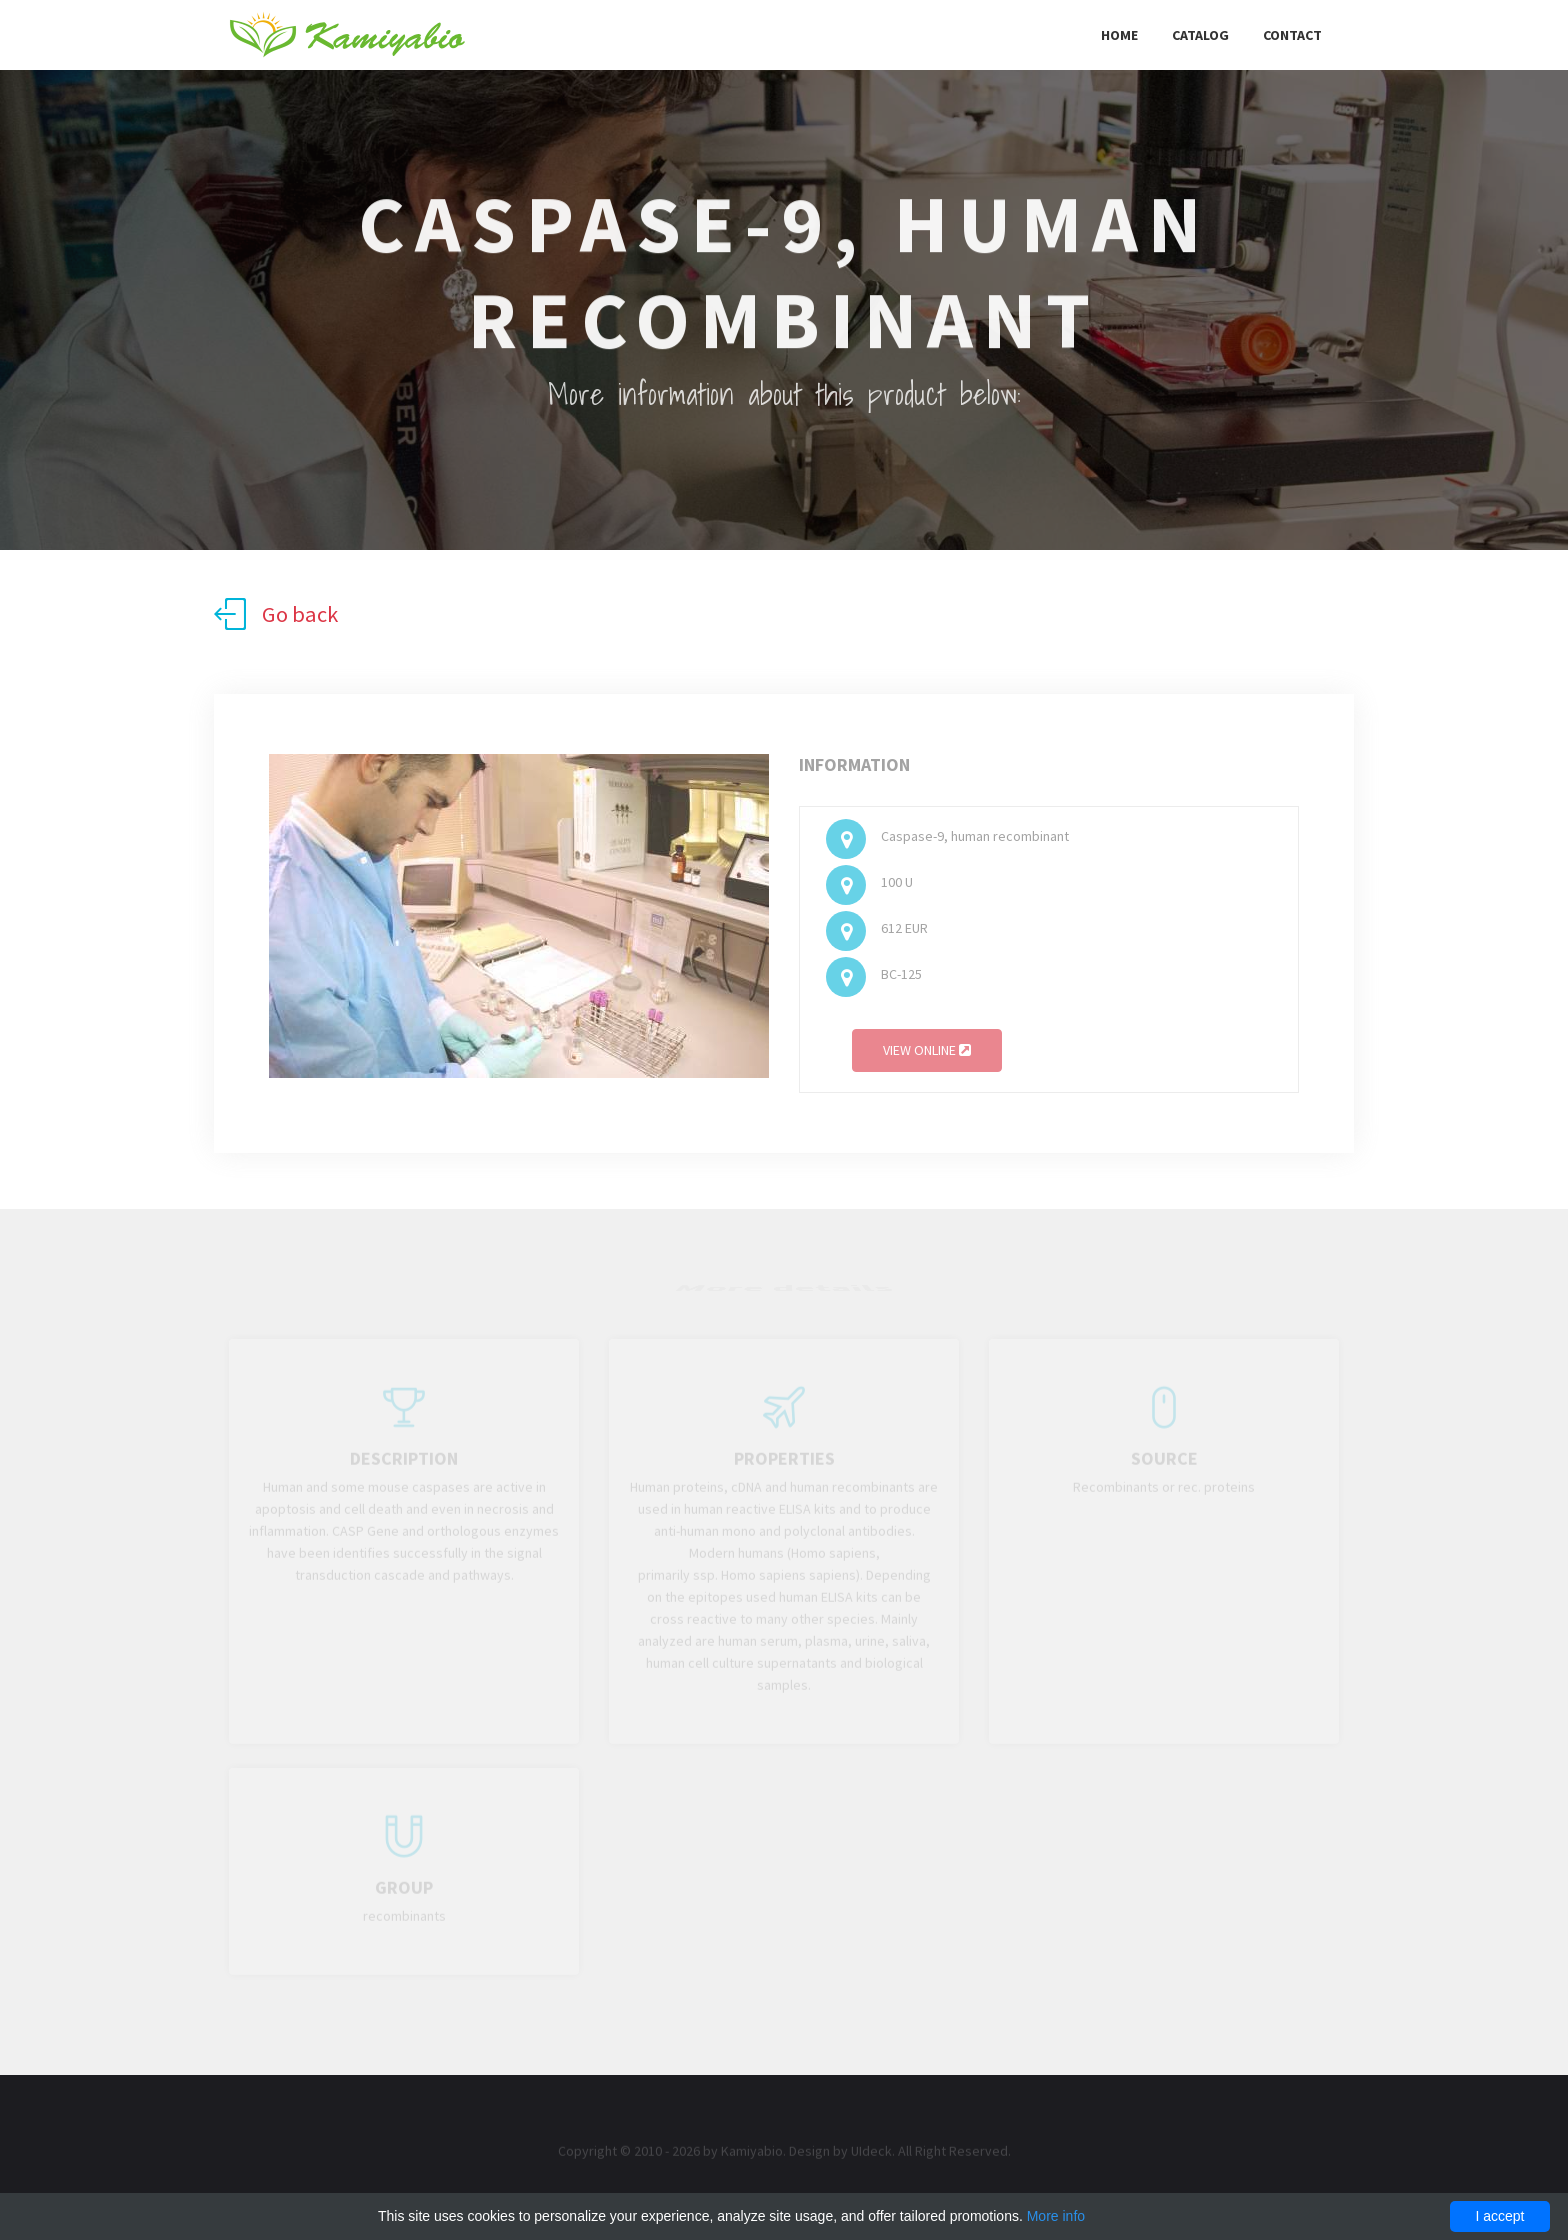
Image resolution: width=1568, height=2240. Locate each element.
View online (927, 1054)
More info (1056, 2216)
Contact (1292, 35)
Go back (276, 614)
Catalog (1200, 35)
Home (1119, 35)
